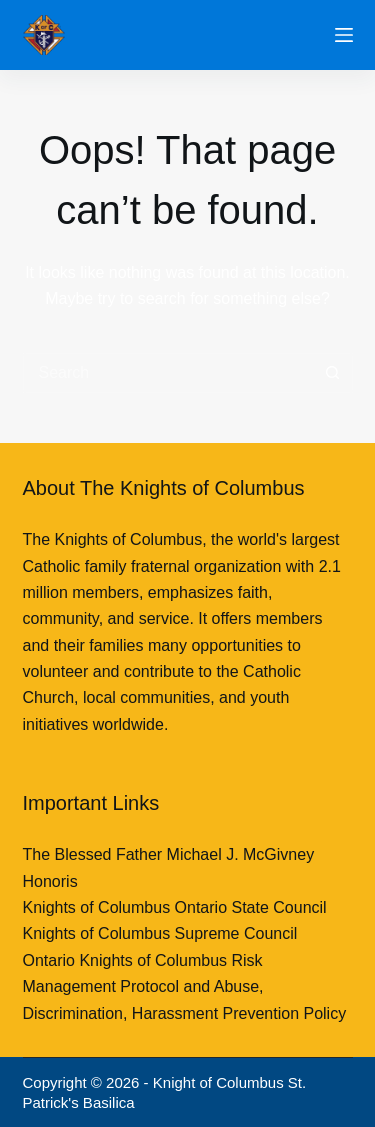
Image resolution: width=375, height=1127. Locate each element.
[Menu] (344, 35)
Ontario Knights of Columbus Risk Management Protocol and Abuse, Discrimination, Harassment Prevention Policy (185, 987)
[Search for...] (168, 373)
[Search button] (333, 373)
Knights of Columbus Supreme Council (160, 933)
